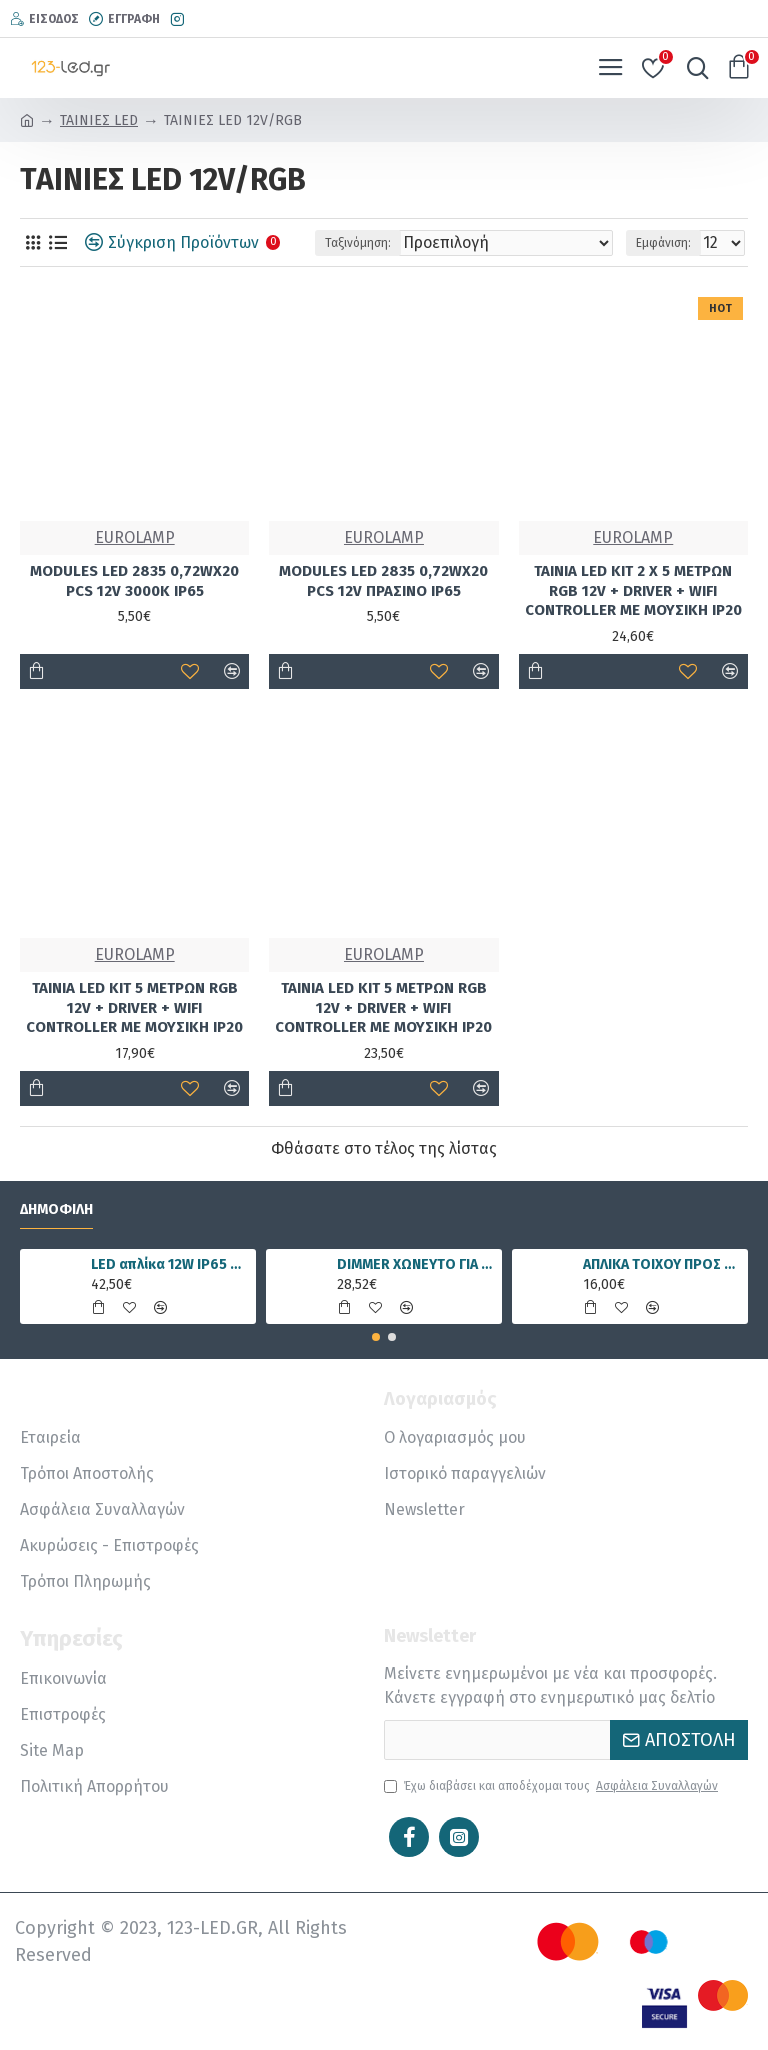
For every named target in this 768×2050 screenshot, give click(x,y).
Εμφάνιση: (663, 243)
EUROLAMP (135, 537)
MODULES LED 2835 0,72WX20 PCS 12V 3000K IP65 (134, 581)
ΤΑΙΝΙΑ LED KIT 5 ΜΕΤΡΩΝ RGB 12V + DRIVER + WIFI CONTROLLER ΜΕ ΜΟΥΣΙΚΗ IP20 (134, 1007)
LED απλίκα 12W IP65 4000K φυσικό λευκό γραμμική (170, 1264)
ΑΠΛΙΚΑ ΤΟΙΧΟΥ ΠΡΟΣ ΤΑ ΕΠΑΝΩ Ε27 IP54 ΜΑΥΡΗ (662, 1264)
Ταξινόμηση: (358, 243)
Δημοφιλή (56, 1209)
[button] (376, 1337)
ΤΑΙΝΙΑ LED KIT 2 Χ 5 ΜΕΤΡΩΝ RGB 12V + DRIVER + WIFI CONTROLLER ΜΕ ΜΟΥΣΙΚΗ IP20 (633, 590)
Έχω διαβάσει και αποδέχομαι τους (552, 1786)
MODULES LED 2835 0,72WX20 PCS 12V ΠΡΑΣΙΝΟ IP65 (383, 581)
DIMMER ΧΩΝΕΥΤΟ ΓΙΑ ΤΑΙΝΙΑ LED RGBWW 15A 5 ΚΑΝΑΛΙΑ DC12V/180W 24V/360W (416, 1264)
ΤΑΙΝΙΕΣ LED (99, 120)
